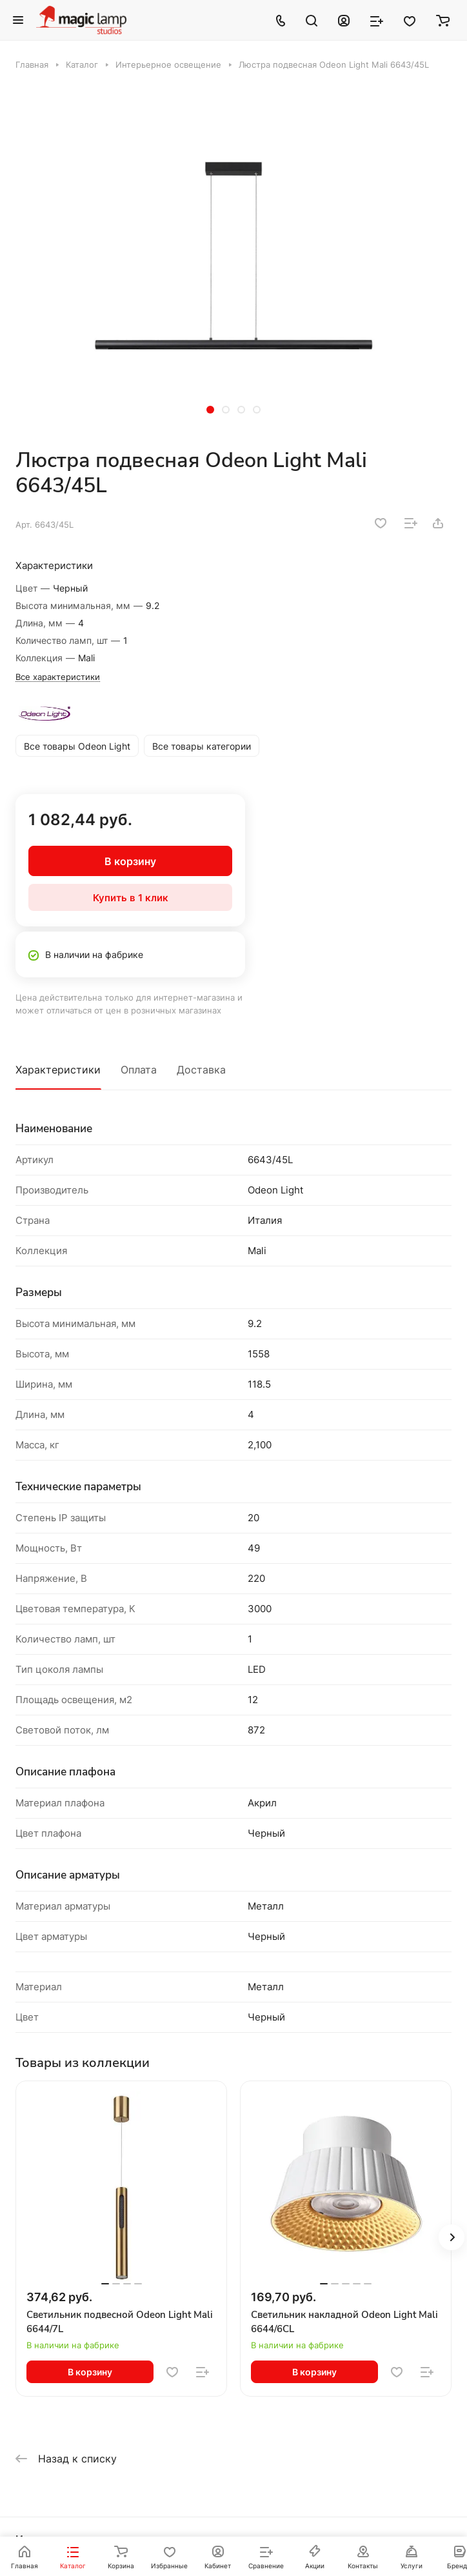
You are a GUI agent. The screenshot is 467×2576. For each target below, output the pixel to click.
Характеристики (58, 1069)
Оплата (139, 1069)
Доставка (201, 1069)
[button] (210, 410)
